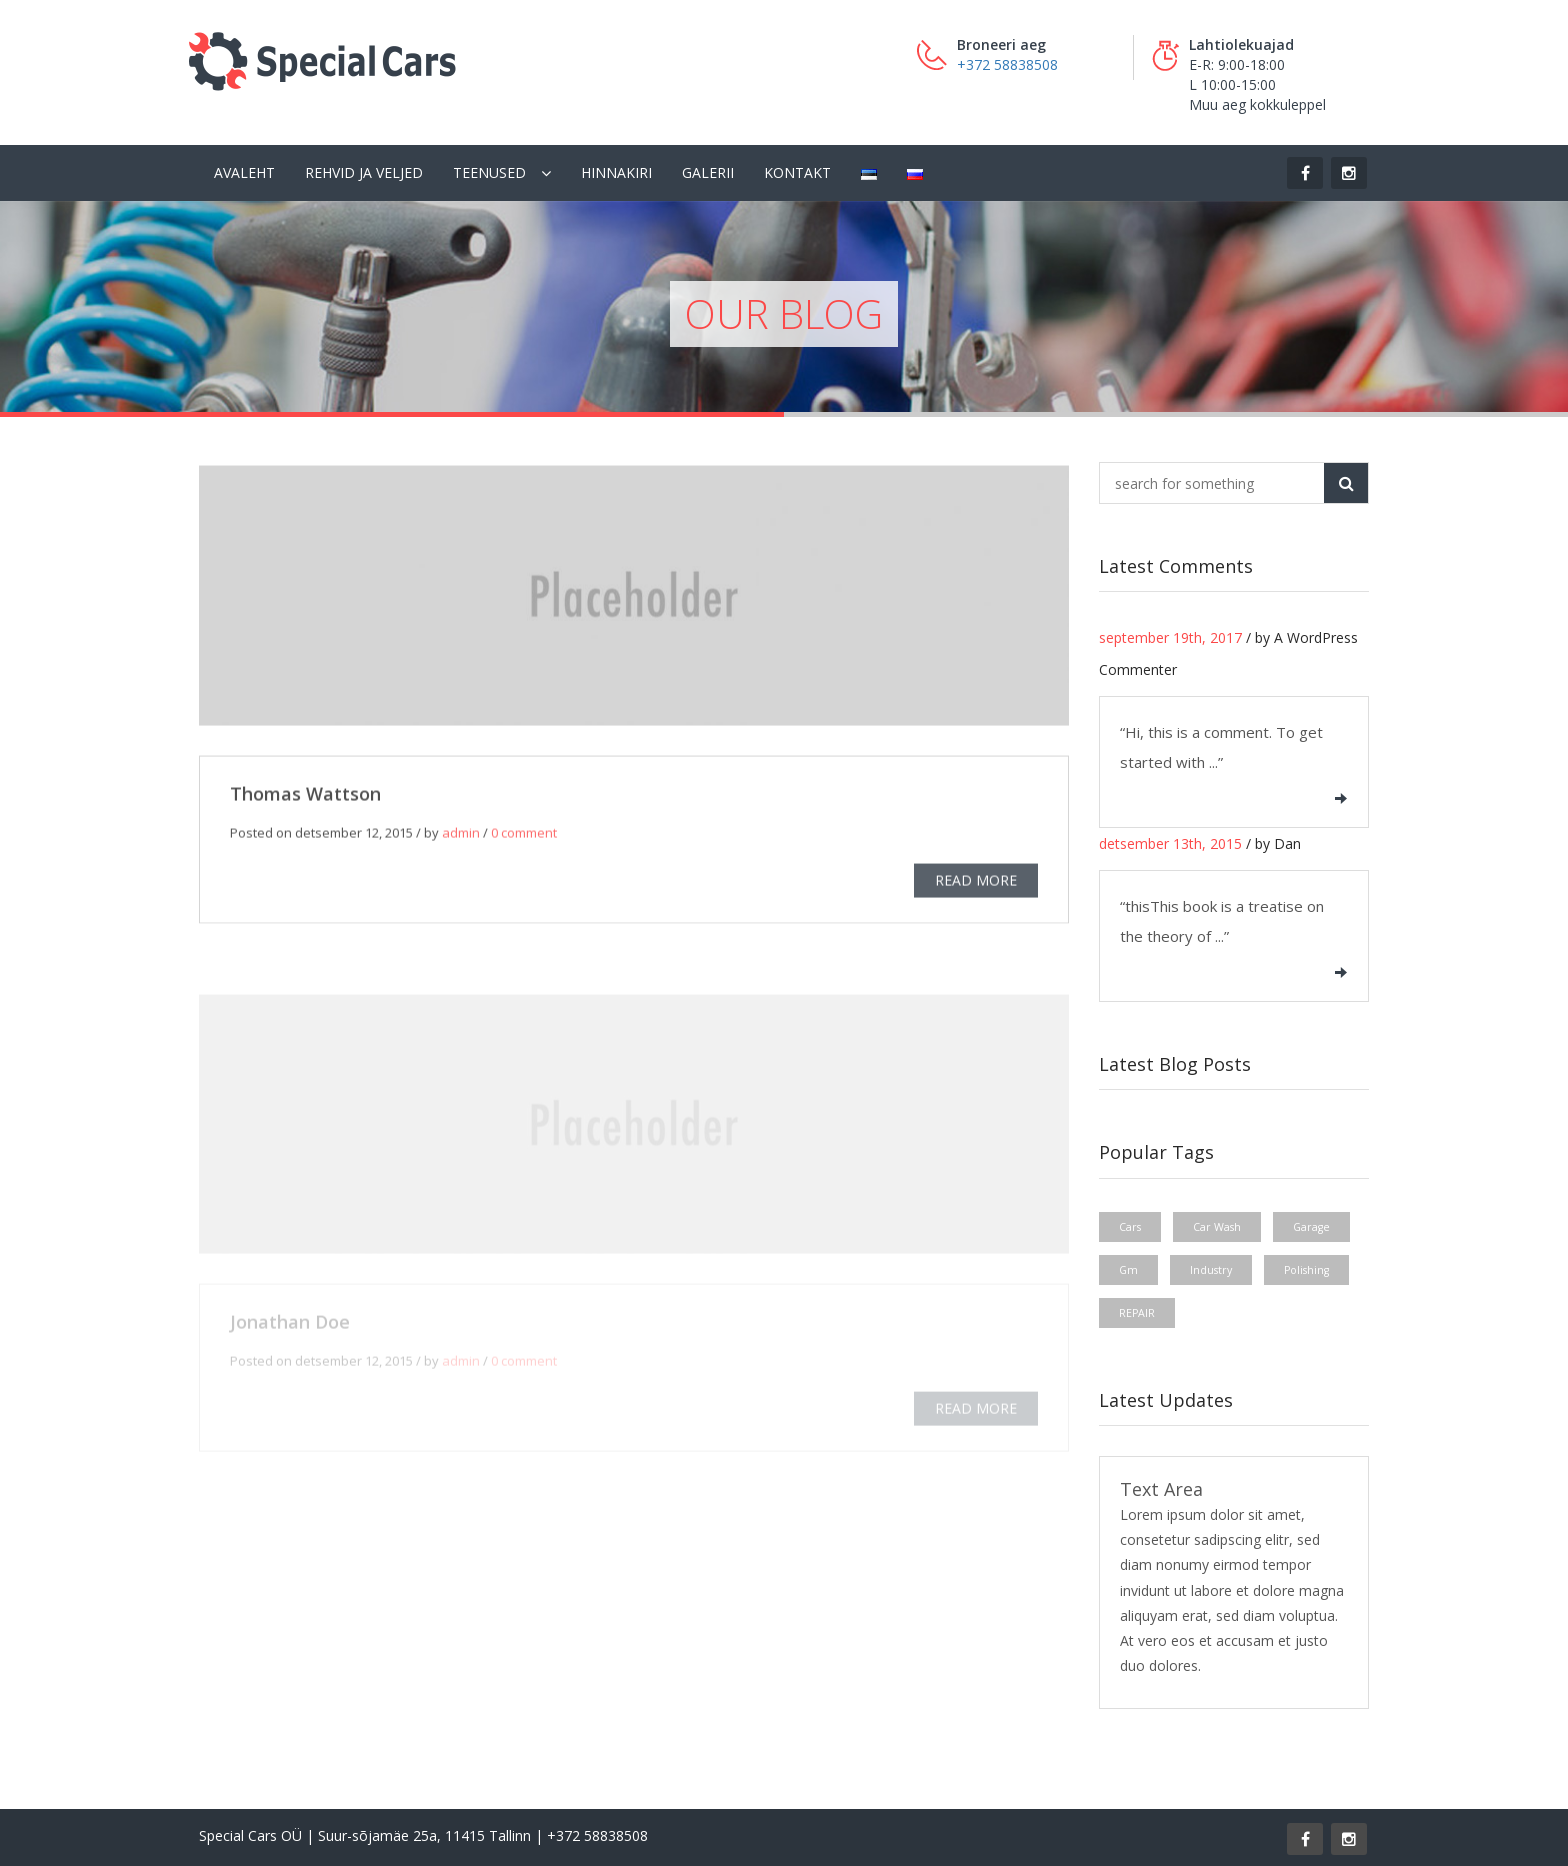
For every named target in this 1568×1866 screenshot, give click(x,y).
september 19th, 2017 (1170, 637)
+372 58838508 (1007, 64)
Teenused (489, 172)
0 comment (524, 835)
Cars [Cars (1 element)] (1130, 1227)
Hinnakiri (616, 172)
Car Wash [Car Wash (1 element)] (1217, 1227)
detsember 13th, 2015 (1170, 843)
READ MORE (976, 882)
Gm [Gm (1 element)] (1128, 1270)
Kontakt (797, 172)
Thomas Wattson (305, 796)
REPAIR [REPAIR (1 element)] (1137, 1313)
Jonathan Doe (290, 1326)
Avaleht (244, 172)
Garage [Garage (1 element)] (1311, 1227)
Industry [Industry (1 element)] (1211, 1270)
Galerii (708, 172)
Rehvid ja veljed (364, 172)
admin (461, 835)
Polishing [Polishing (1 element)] (1306, 1270)
